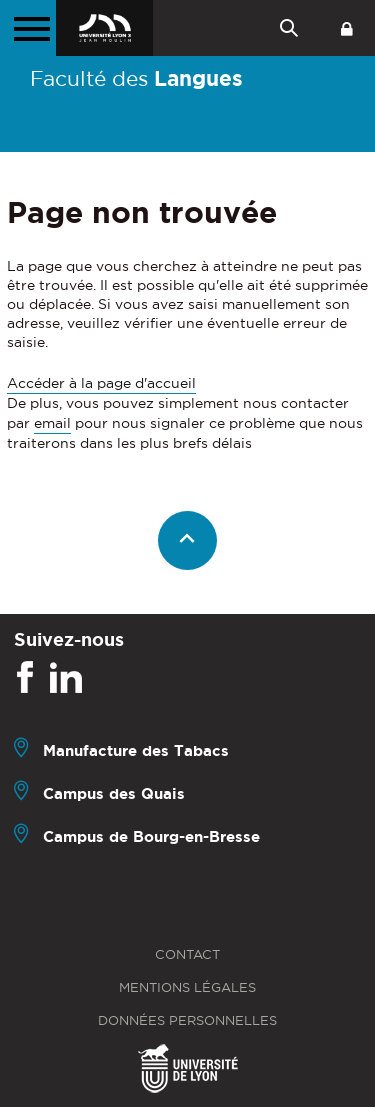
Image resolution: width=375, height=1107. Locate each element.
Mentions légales (187, 987)
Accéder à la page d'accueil (101, 383)
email (52, 423)
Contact (187, 954)
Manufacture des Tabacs (136, 750)
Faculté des (136, 78)
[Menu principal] (28, 28)
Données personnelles (187, 1020)
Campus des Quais (114, 793)
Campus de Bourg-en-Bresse (151, 836)
